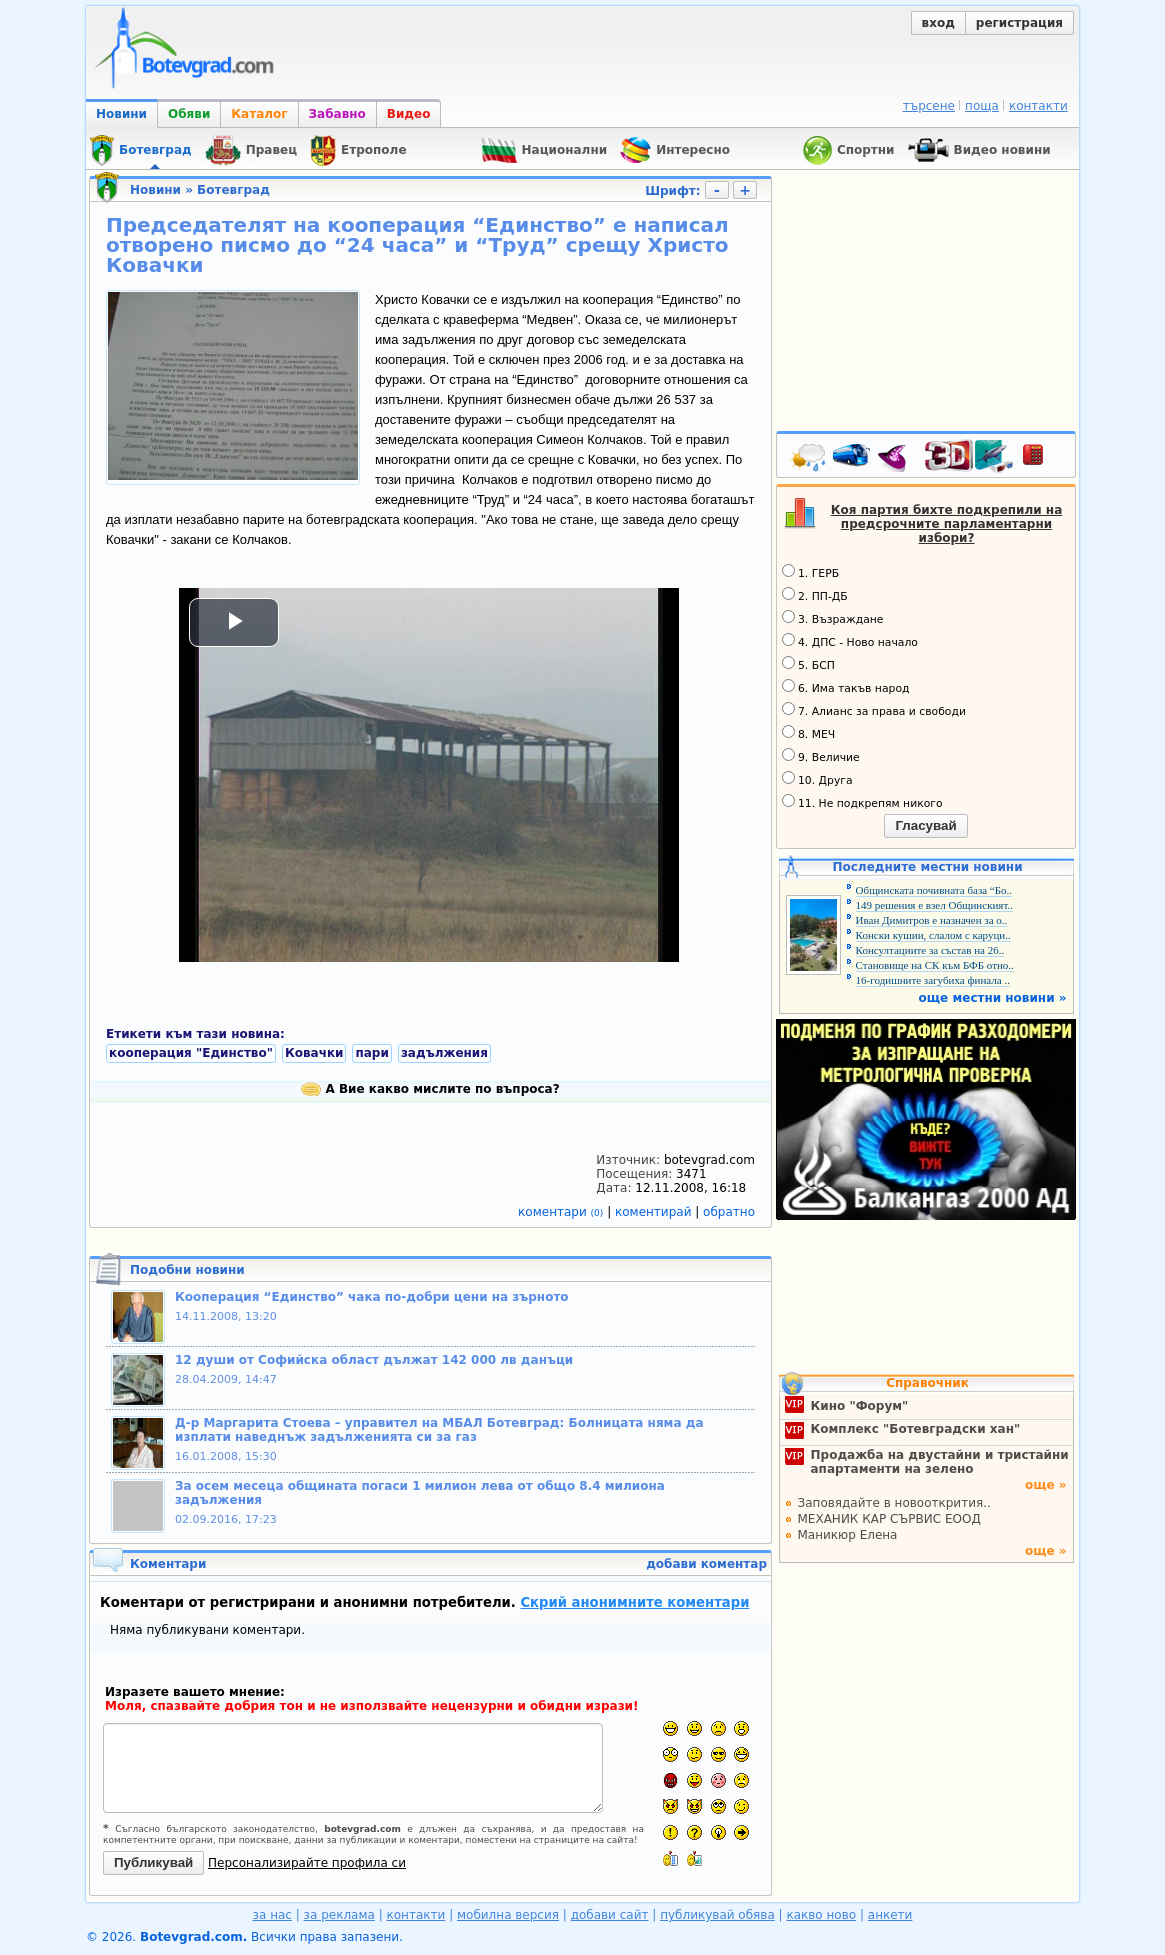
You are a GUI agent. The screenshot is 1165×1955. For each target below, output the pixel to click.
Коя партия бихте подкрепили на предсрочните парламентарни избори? (947, 524)
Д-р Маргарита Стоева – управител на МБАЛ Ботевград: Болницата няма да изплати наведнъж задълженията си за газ (439, 1430)
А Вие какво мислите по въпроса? (430, 1089)
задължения (444, 1053)
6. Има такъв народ (845, 687)
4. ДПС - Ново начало (850, 641)
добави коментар (706, 1564)
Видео (409, 114)
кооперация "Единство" (191, 1053)
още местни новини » (993, 998)
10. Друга (817, 779)
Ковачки (314, 1053)
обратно (729, 1212)
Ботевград (233, 190)
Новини (121, 114)
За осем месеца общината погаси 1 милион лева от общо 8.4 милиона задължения (420, 1493)
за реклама (339, 1915)
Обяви (189, 114)
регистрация (1019, 23)
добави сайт (610, 1915)
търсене (929, 106)
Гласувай (925, 825)
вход (938, 23)
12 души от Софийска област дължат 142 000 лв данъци (374, 1360)
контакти (1038, 106)
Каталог (259, 114)
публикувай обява (717, 1915)
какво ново (821, 1915)
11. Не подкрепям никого (862, 802)
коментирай (655, 1212)
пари (371, 1053)
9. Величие (821, 756)
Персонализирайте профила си (307, 1863)
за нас (272, 1915)
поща (982, 106)
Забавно (337, 114)
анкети (890, 1915)
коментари (562, 1212)
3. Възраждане (833, 618)
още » (1046, 1485)
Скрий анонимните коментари (634, 1602)
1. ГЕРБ (810, 572)
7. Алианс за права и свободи (874, 710)
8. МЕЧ (808, 733)
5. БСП (808, 664)
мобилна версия (508, 1915)
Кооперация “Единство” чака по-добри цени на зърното (372, 1297)
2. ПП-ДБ (815, 595)
